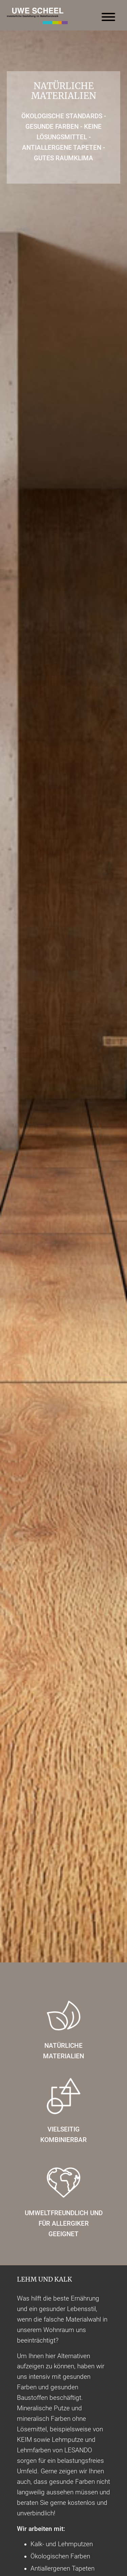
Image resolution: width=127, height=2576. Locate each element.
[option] (63, 996)
